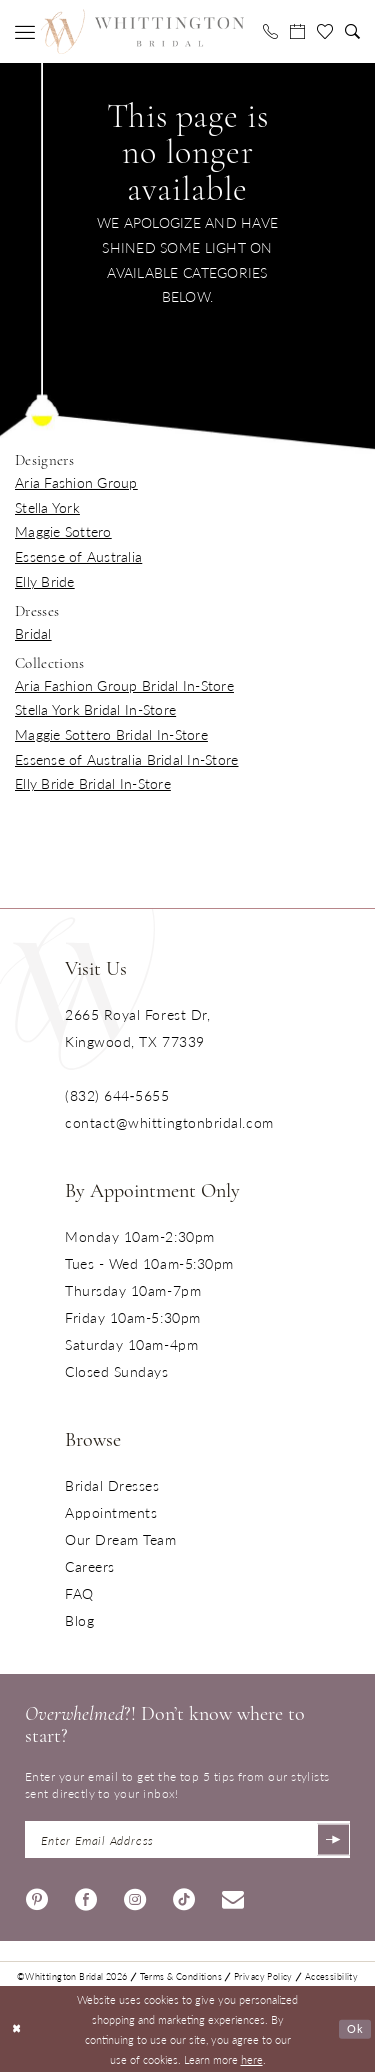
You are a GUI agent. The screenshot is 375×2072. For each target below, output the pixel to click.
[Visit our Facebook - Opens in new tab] (86, 1894)
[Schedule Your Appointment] (297, 31)
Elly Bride (45, 581)
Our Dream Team (121, 1539)
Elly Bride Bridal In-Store (93, 783)
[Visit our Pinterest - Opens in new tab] (37, 1894)
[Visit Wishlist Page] (325, 32)
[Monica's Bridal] (142, 31)
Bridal (33, 633)
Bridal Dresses (112, 1485)
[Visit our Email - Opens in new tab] (233, 1894)
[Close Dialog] (17, 2028)
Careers (90, 1566)
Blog (79, 1620)
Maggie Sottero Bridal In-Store (111, 734)
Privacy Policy (263, 1973)
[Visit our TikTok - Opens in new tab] (184, 1894)
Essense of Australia (78, 556)
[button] (25, 32)
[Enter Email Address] (187, 1838)
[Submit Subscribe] (332, 1838)
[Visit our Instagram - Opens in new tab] (135, 1894)
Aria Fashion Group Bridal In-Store (124, 685)
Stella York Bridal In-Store (95, 709)
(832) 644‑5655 (117, 1095)
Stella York (47, 507)
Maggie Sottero (63, 531)
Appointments (111, 1512)
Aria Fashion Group (76, 482)
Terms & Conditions (181, 1973)
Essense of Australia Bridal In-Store (127, 759)
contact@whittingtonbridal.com (169, 1122)
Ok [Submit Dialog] (355, 2029)
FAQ (79, 1593)
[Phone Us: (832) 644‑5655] (270, 31)
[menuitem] (25, 32)
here (252, 2057)
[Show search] (352, 31)
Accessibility (331, 1973)
